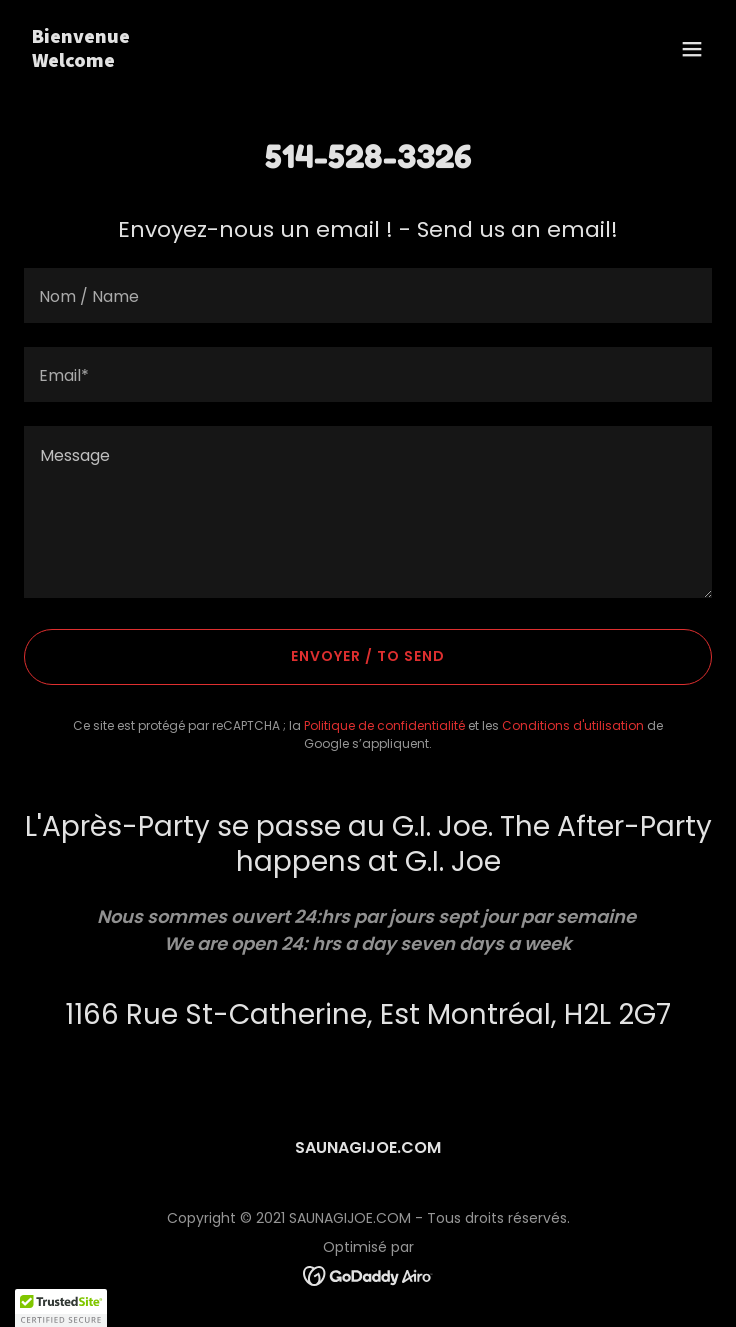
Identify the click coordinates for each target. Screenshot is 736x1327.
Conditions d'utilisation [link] (573, 725)
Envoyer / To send (368, 656)
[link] (265, 61)
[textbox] (368, 295)
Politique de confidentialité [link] (384, 725)
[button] (692, 49)
